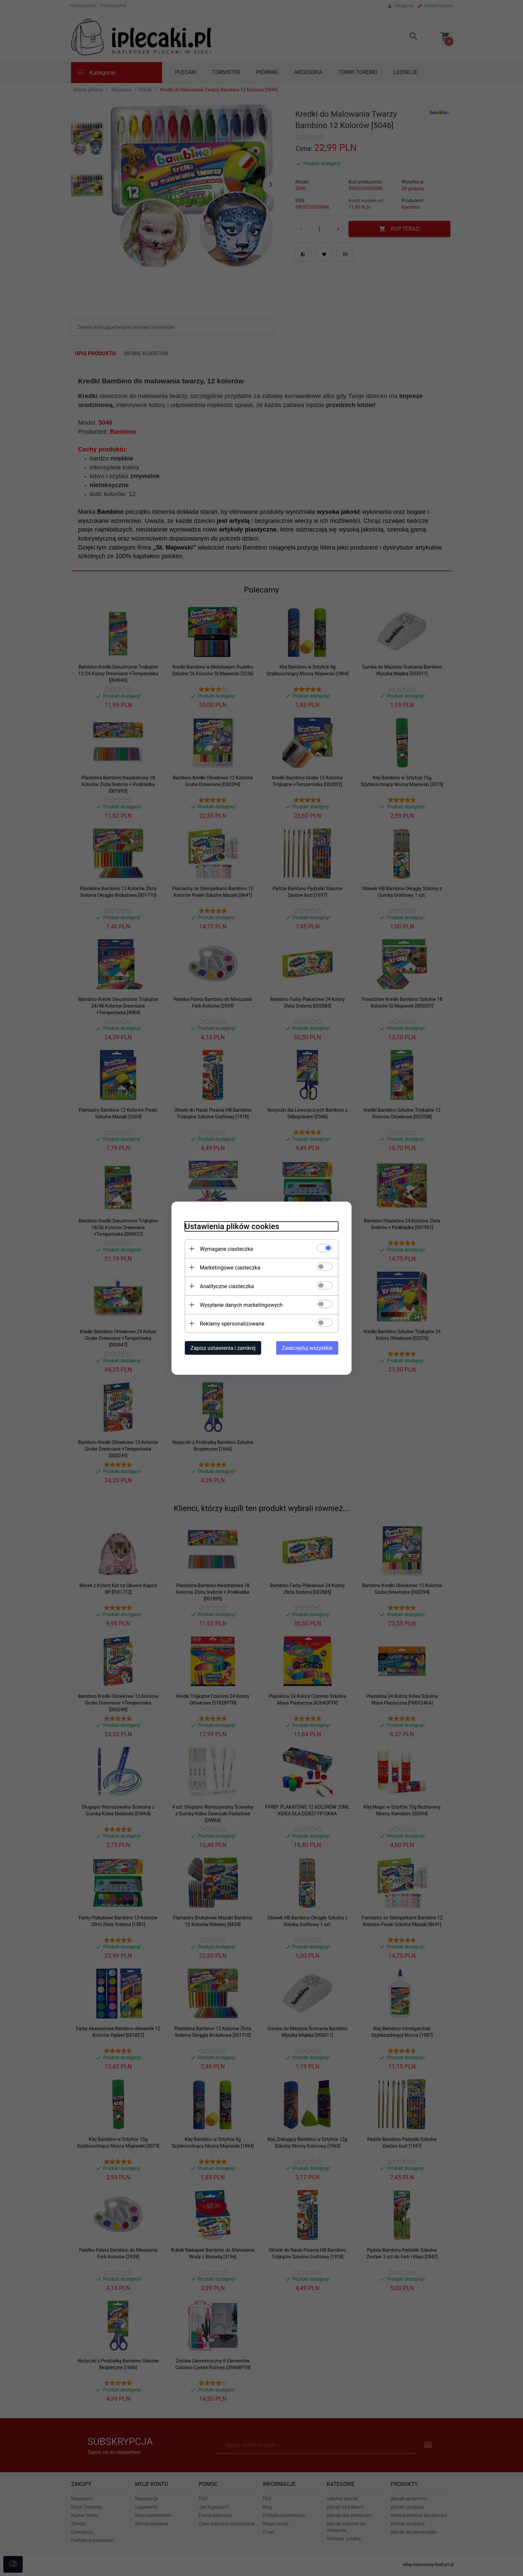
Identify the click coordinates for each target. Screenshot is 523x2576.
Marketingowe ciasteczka (230, 1267)
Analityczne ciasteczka (227, 1286)
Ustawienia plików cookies (232, 1226)
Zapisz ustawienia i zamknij (222, 1348)
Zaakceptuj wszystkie (307, 1348)
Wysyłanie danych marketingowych (241, 1305)
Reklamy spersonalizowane (232, 1323)
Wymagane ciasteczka (226, 1248)
